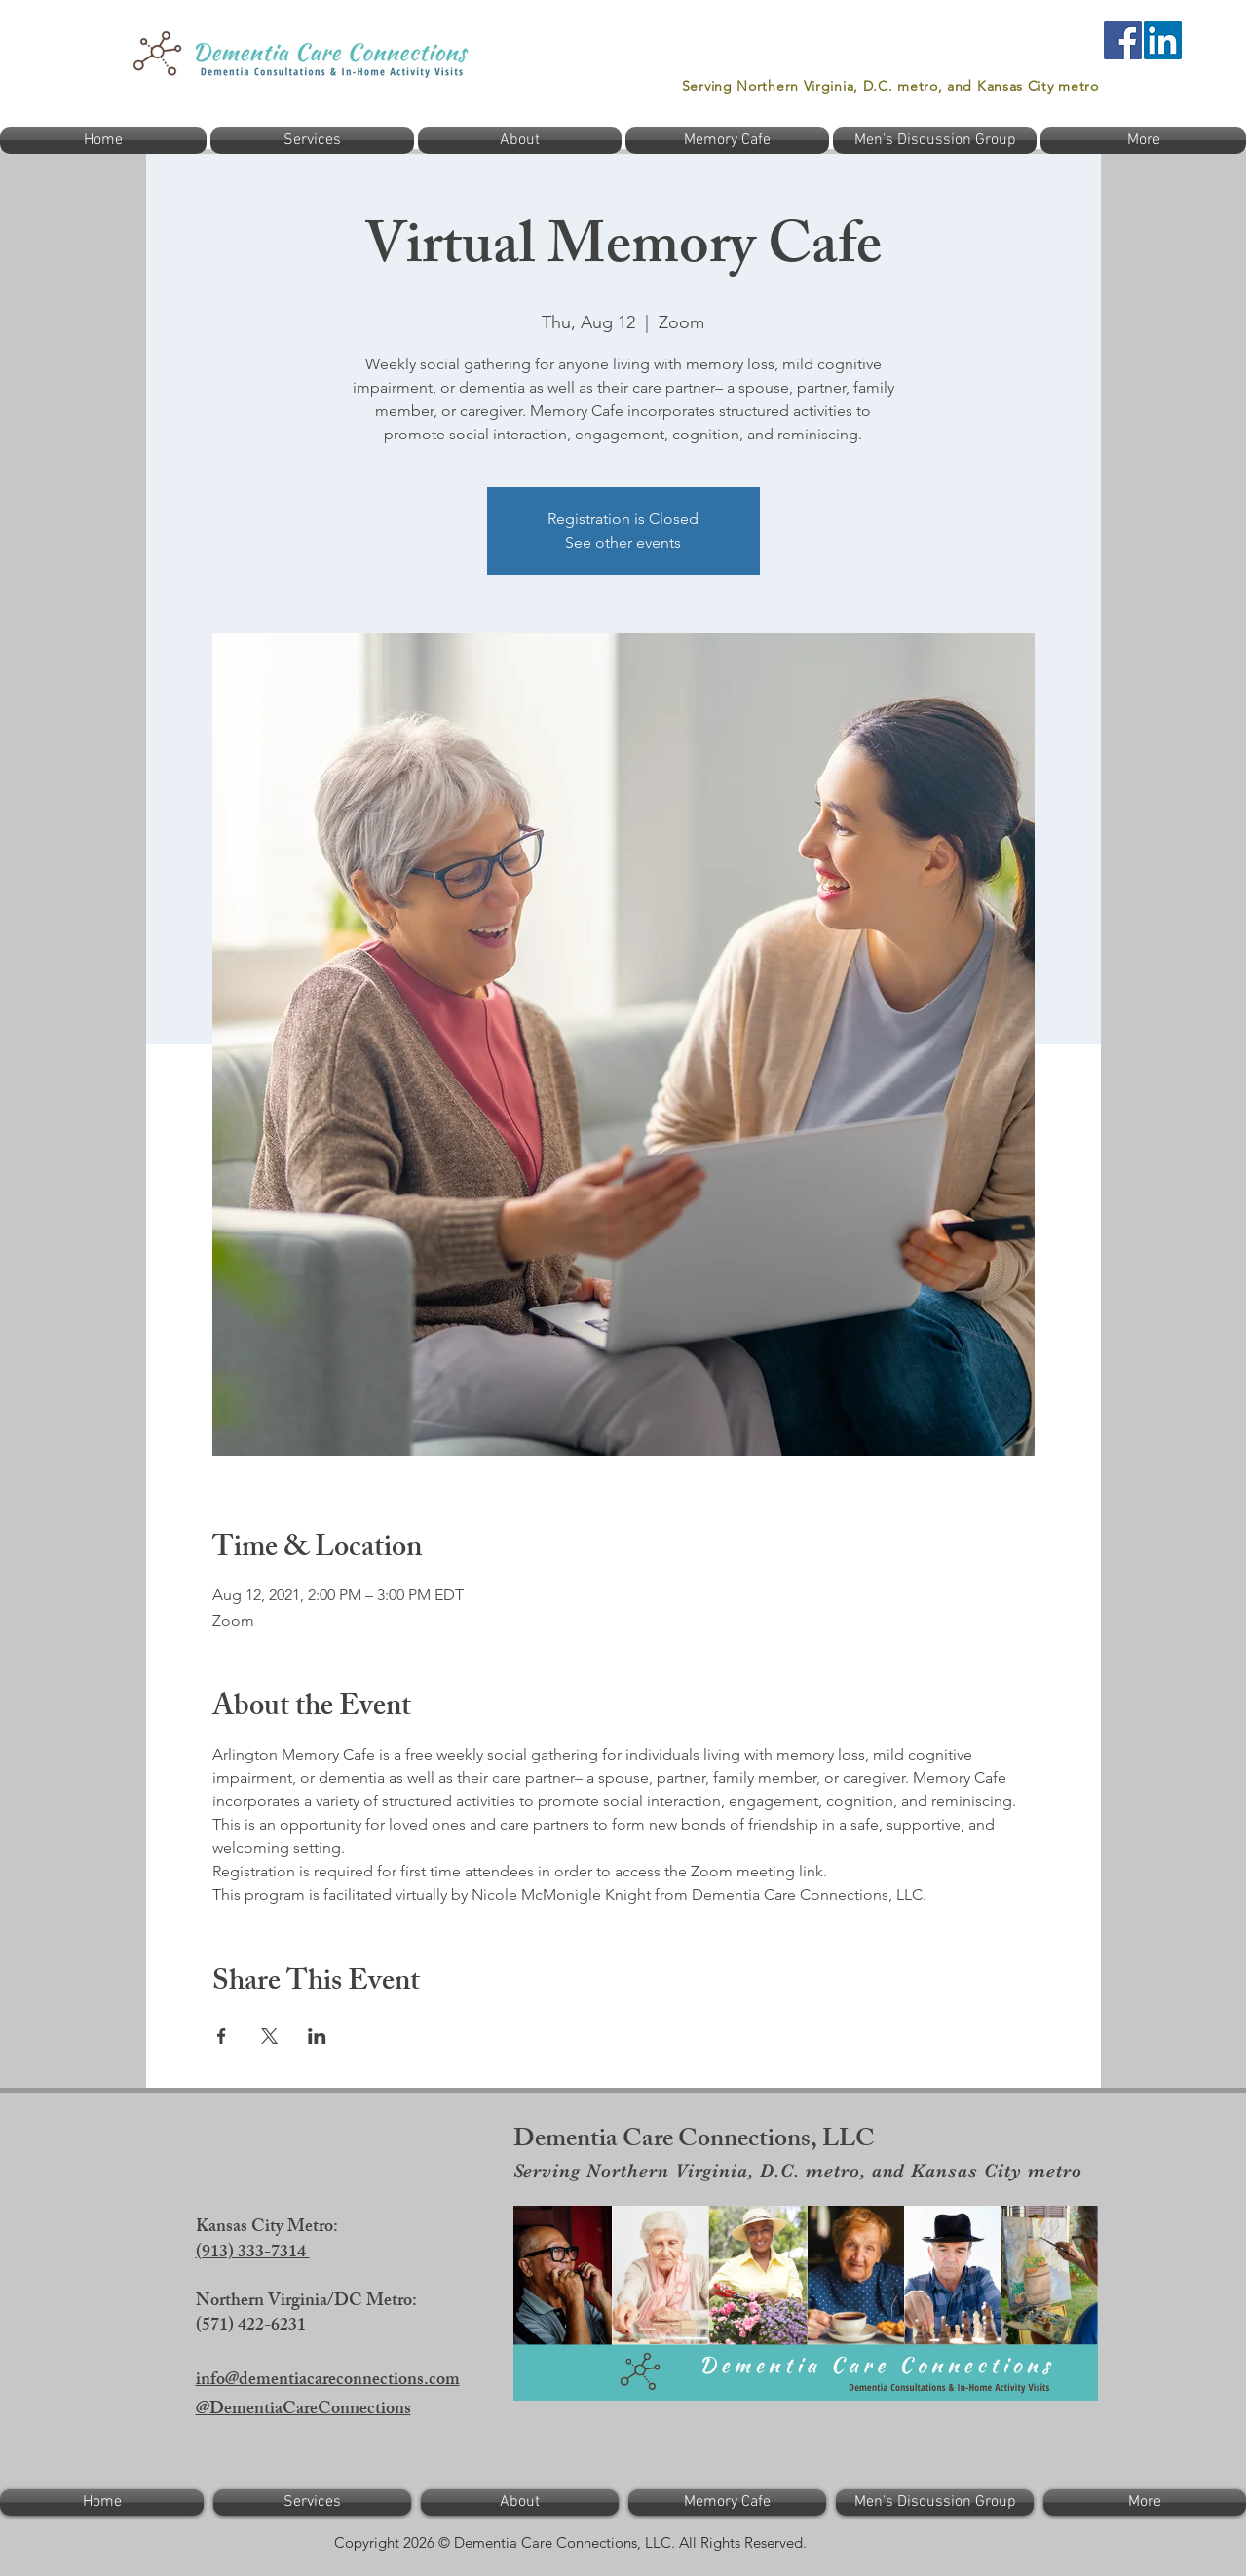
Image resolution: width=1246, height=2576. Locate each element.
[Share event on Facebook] (221, 2036)
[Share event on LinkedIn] (317, 2036)
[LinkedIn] (1163, 40)
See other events (623, 542)
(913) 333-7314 (253, 2253)
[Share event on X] (269, 2036)
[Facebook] (1123, 40)
